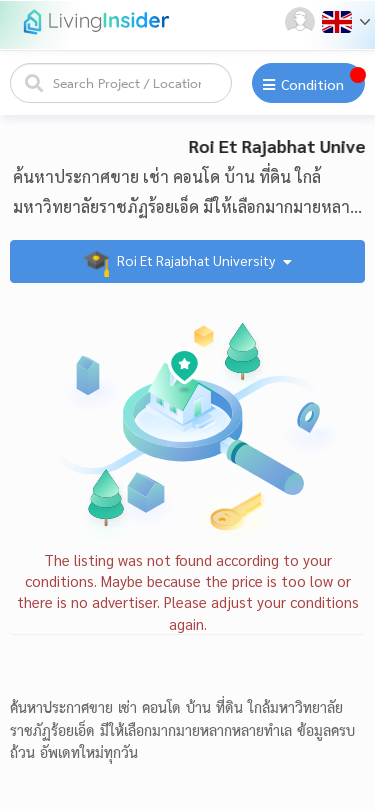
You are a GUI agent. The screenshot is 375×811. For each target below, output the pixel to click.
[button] (302, 22)
